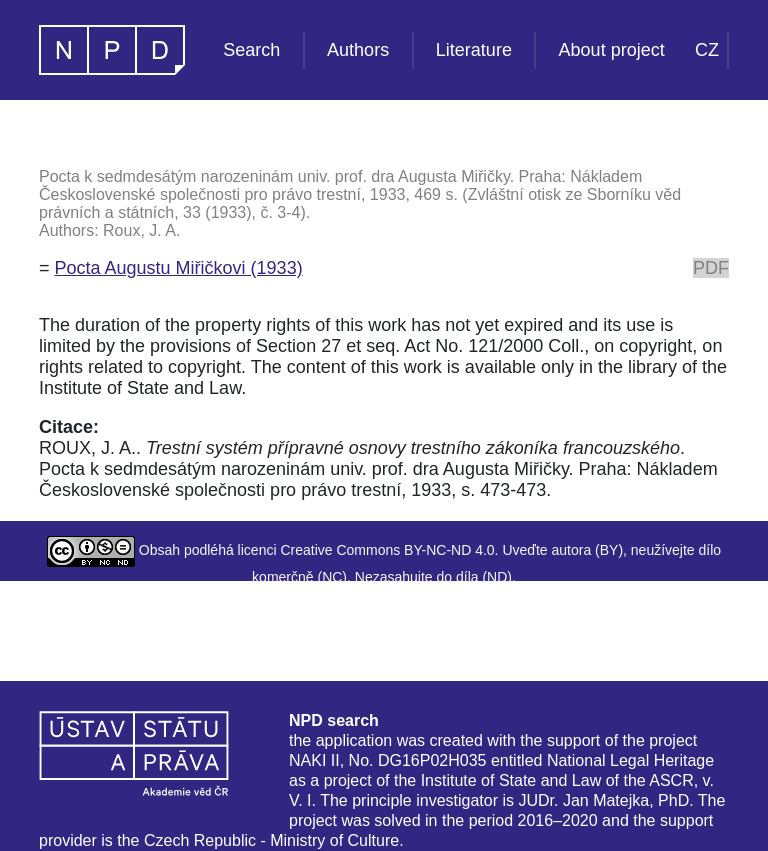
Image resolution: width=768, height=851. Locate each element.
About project (612, 50)
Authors (358, 50)
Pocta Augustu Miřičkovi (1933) (179, 268)
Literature (474, 50)
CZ (707, 50)
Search (251, 50)
